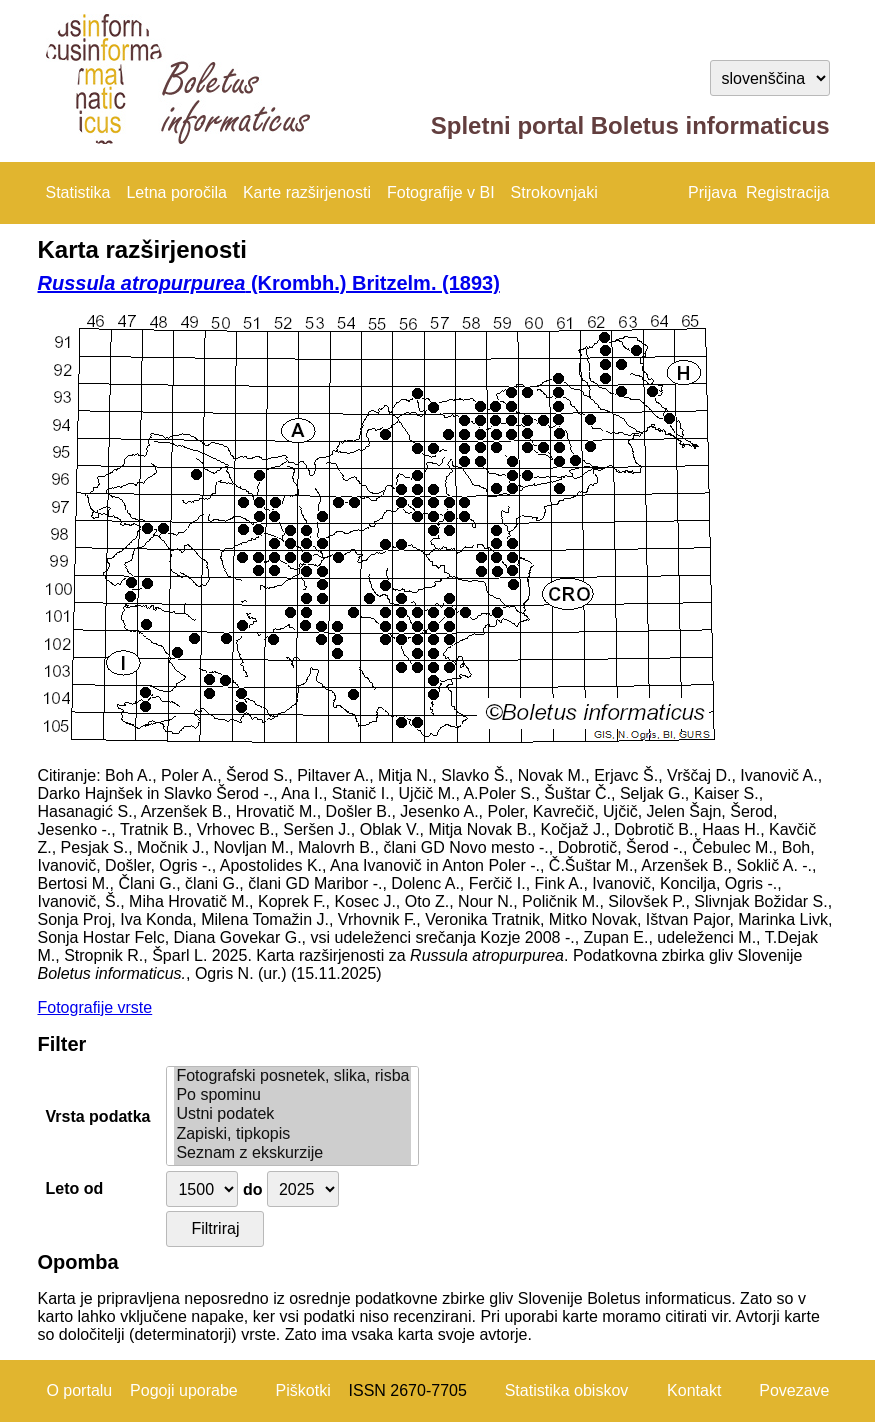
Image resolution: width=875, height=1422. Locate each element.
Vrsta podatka (98, 1116)
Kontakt (694, 1390)
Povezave (794, 1390)
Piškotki (303, 1390)
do (253, 1189)
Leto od (75, 1188)
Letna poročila (176, 192)
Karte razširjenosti (307, 192)
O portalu (79, 1390)
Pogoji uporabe (184, 1390)
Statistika (78, 192)
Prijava (712, 192)
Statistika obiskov (567, 1390)
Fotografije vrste (95, 1007)
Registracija (788, 192)
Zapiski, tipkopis (292, 1134)
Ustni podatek (292, 1114)
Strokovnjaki (554, 192)
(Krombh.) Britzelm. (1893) (269, 283)
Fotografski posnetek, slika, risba (292, 1076)
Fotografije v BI (441, 192)
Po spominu (292, 1095)
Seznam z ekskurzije (292, 1153)
